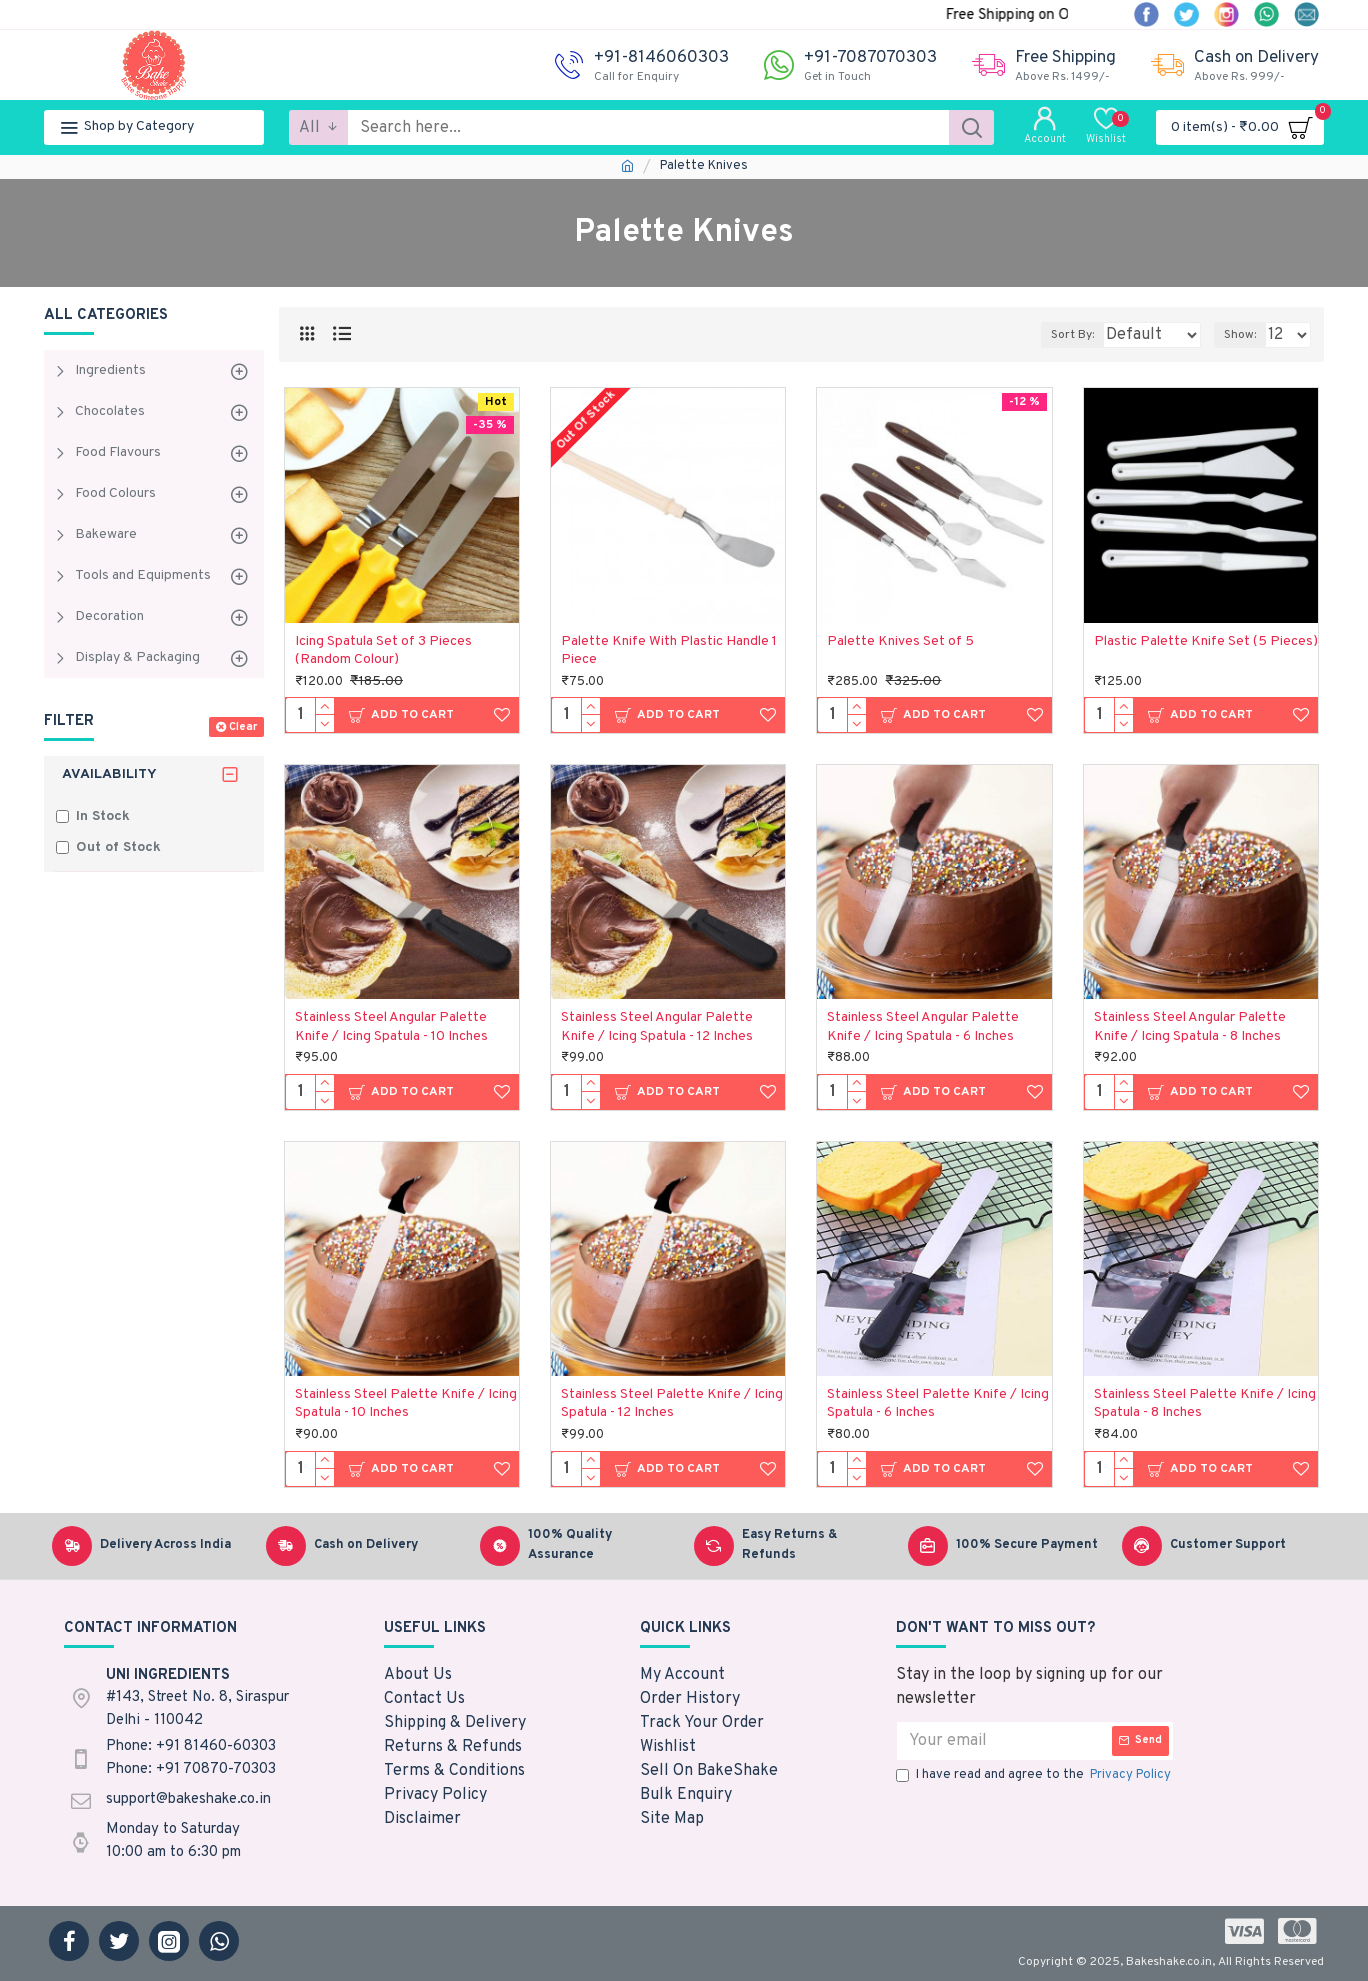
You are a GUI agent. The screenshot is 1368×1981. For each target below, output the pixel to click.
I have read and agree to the (1035, 1776)
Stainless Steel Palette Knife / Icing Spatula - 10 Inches (406, 1403)
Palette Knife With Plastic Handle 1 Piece (669, 650)
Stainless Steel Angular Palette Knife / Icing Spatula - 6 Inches (923, 1026)
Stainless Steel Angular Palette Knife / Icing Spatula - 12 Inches (657, 1026)
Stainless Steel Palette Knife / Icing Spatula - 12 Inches (672, 1403)
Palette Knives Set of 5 (900, 641)
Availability (109, 774)
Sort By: (1057, 335)
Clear (243, 727)
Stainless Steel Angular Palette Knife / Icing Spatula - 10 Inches (391, 1026)
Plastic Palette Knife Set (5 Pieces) (1206, 641)
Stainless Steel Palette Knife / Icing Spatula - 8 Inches (1205, 1403)
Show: (1246, 335)
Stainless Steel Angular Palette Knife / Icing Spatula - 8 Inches (1190, 1026)
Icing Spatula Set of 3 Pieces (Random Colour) (383, 650)
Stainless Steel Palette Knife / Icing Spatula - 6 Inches (938, 1403)
